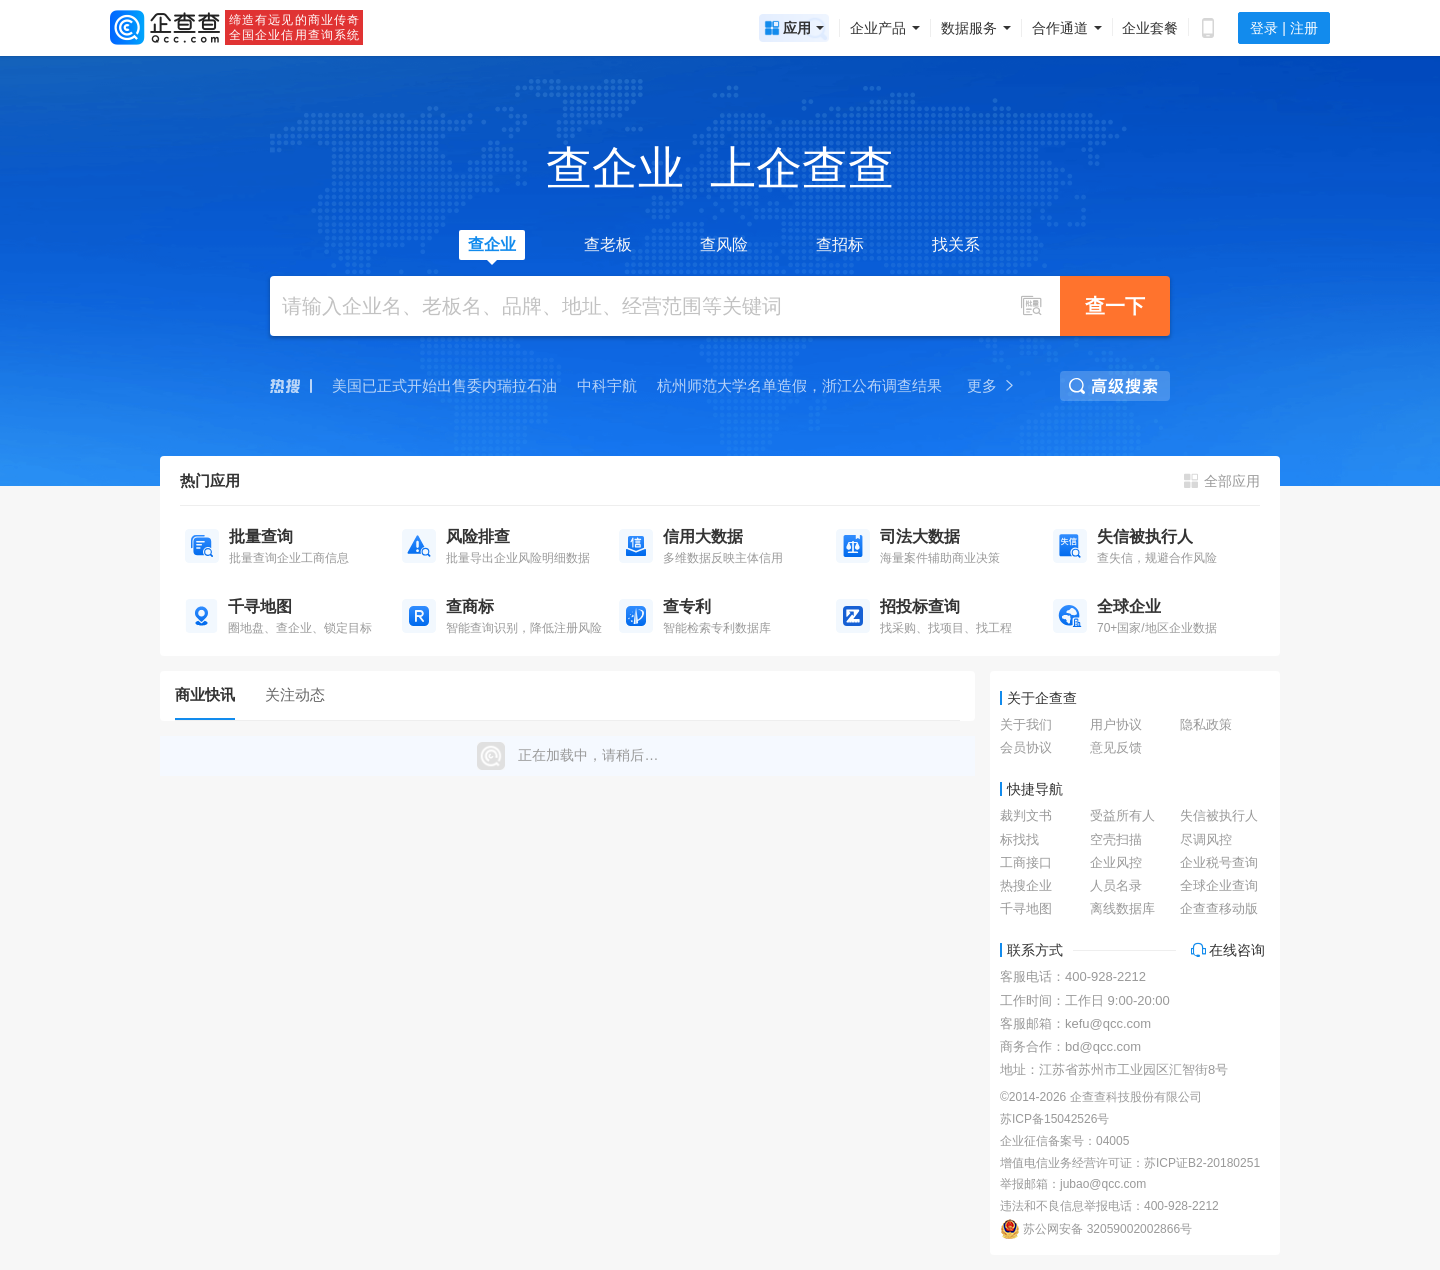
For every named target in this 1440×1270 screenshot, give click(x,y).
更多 (992, 385)
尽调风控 (1206, 839)
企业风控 (1116, 862)
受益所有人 (1122, 815)
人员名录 (1116, 885)
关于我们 (1026, 724)
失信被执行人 (1219, 815)
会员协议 (1026, 747)
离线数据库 (1122, 908)
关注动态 (295, 694)
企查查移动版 (1219, 908)
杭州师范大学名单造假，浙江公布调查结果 (799, 385)
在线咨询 (1228, 950)
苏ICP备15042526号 (1054, 1119)
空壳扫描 (1116, 839)
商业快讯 (205, 694)
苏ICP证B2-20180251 (1202, 1163)
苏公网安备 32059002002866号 (1096, 1229)
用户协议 (1116, 724)
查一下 (1115, 306)
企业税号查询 (1219, 862)
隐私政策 (1206, 724)
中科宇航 (607, 385)
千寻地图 (1026, 908)
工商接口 (1026, 862)
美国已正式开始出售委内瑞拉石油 (444, 385)
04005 (1112, 1141)
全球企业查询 (1219, 885)
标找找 (1019, 839)
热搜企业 (1026, 885)
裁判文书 (1026, 815)
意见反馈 (1116, 747)
